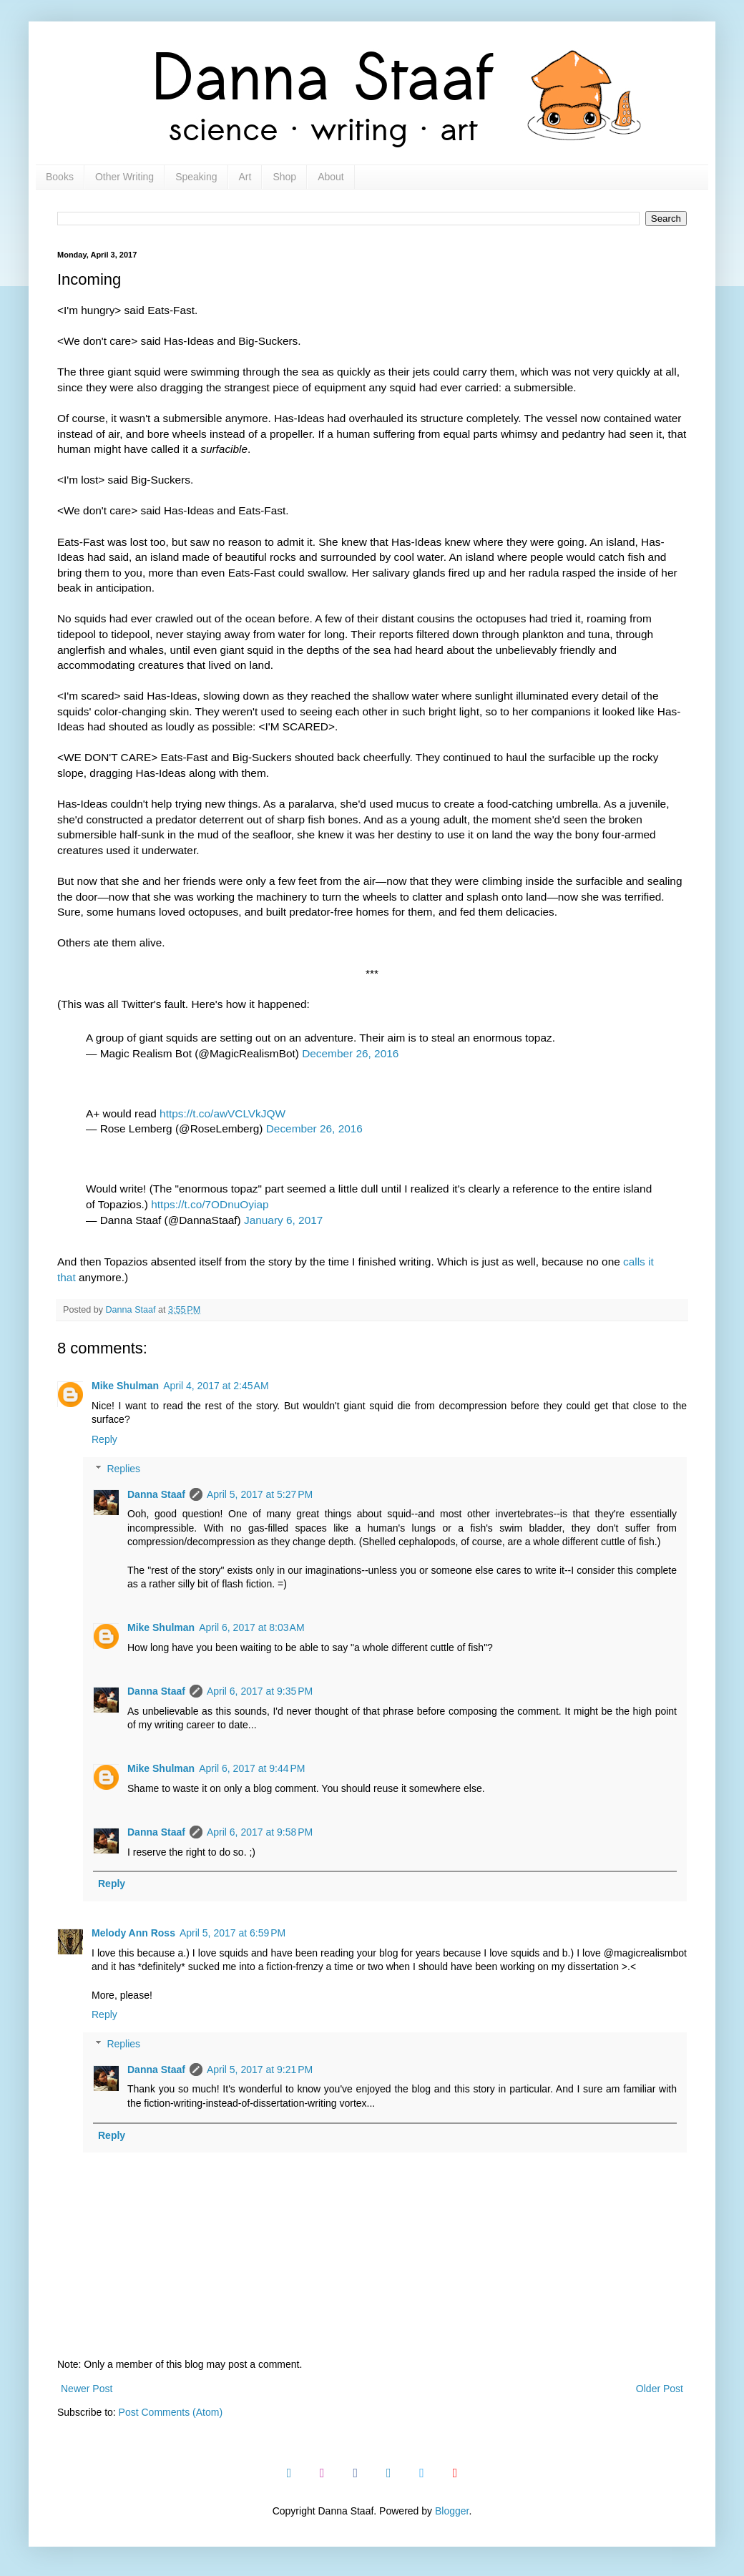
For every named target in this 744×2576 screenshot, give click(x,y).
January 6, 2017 (283, 1220)
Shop (284, 176)
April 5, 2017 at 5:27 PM (260, 1494)
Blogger (452, 2511)
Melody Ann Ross (133, 1933)
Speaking (196, 176)
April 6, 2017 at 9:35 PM (260, 1691)
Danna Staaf (156, 1494)
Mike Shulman (125, 1385)
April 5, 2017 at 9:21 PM (260, 2069)
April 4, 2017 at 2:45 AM (215, 1385)
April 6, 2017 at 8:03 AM (251, 1627)
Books (60, 176)
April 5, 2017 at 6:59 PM (232, 1933)
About (331, 176)
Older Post (659, 2388)
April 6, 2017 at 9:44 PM (252, 1768)
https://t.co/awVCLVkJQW (222, 1113)
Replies (123, 1468)
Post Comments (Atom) (170, 2412)
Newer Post (86, 2388)
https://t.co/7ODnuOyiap (209, 1204)
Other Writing (124, 176)
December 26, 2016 (350, 1053)
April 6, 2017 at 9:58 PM (260, 1832)
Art (245, 176)
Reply (104, 1439)
